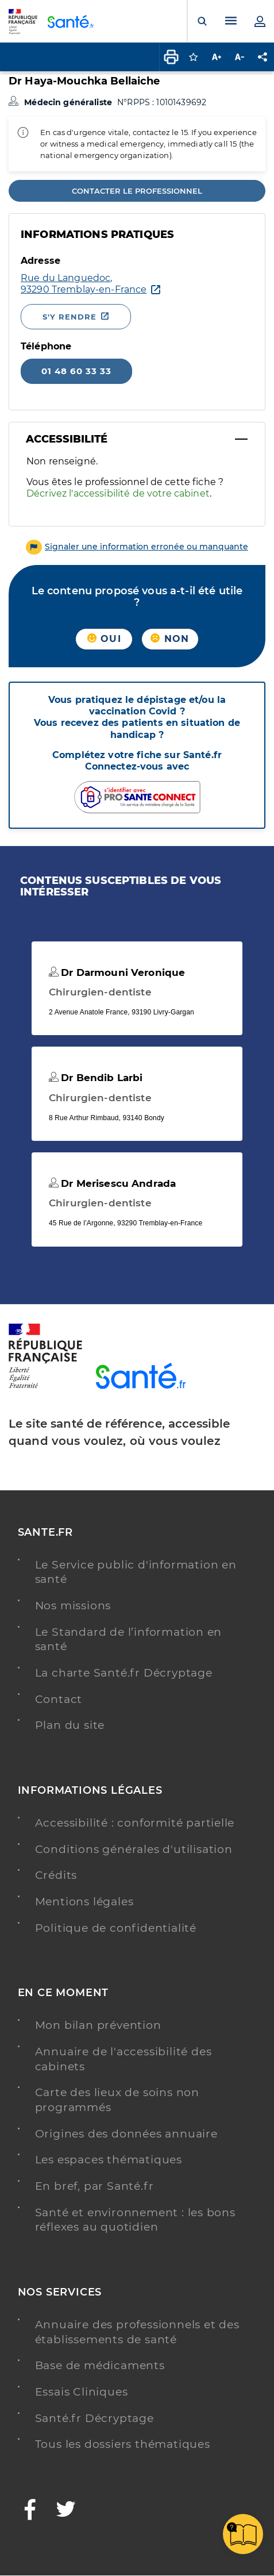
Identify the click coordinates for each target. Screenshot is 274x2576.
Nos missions (73, 1605)
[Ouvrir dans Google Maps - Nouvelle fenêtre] (83, 283)
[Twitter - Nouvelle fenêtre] (66, 2510)
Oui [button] (104, 638)
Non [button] (169, 638)
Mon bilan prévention (98, 2025)
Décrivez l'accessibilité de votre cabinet (118, 493)
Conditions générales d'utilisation (134, 1849)
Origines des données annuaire (126, 2133)
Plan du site (70, 1725)
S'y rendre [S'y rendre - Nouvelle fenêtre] (70, 316)
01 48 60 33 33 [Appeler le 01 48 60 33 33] (76, 371)
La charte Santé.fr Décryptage (124, 1672)
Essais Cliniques (81, 2391)
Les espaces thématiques (108, 2159)
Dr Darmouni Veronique (117, 972)
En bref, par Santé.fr (94, 2186)
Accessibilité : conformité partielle (135, 1822)
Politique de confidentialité (115, 1928)
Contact (59, 1699)
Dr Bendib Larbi (95, 1077)
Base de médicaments (100, 2365)
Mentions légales (84, 1901)
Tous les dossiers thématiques (122, 2444)
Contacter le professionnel (137, 190)
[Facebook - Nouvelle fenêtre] (30, 2511)
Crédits (56, 1875)
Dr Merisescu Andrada (112, 1183)
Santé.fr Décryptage (94, 2418)
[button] (137, 546)
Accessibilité (66, 439)
